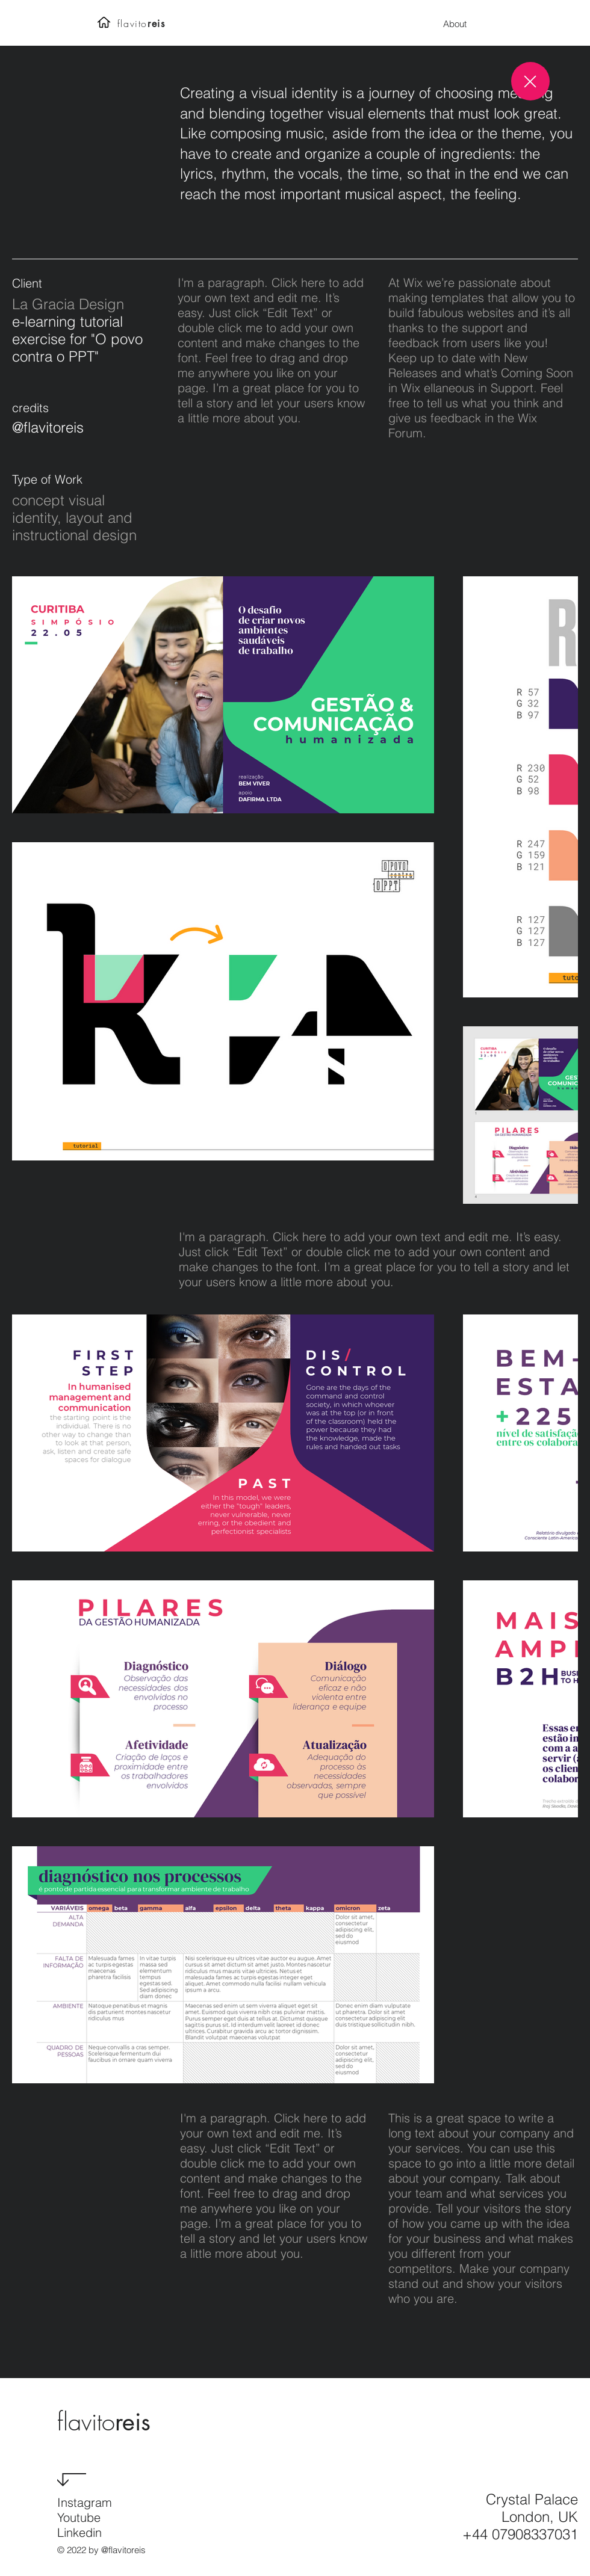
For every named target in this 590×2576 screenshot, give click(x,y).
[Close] (530, 81)
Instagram (84, 2502)
